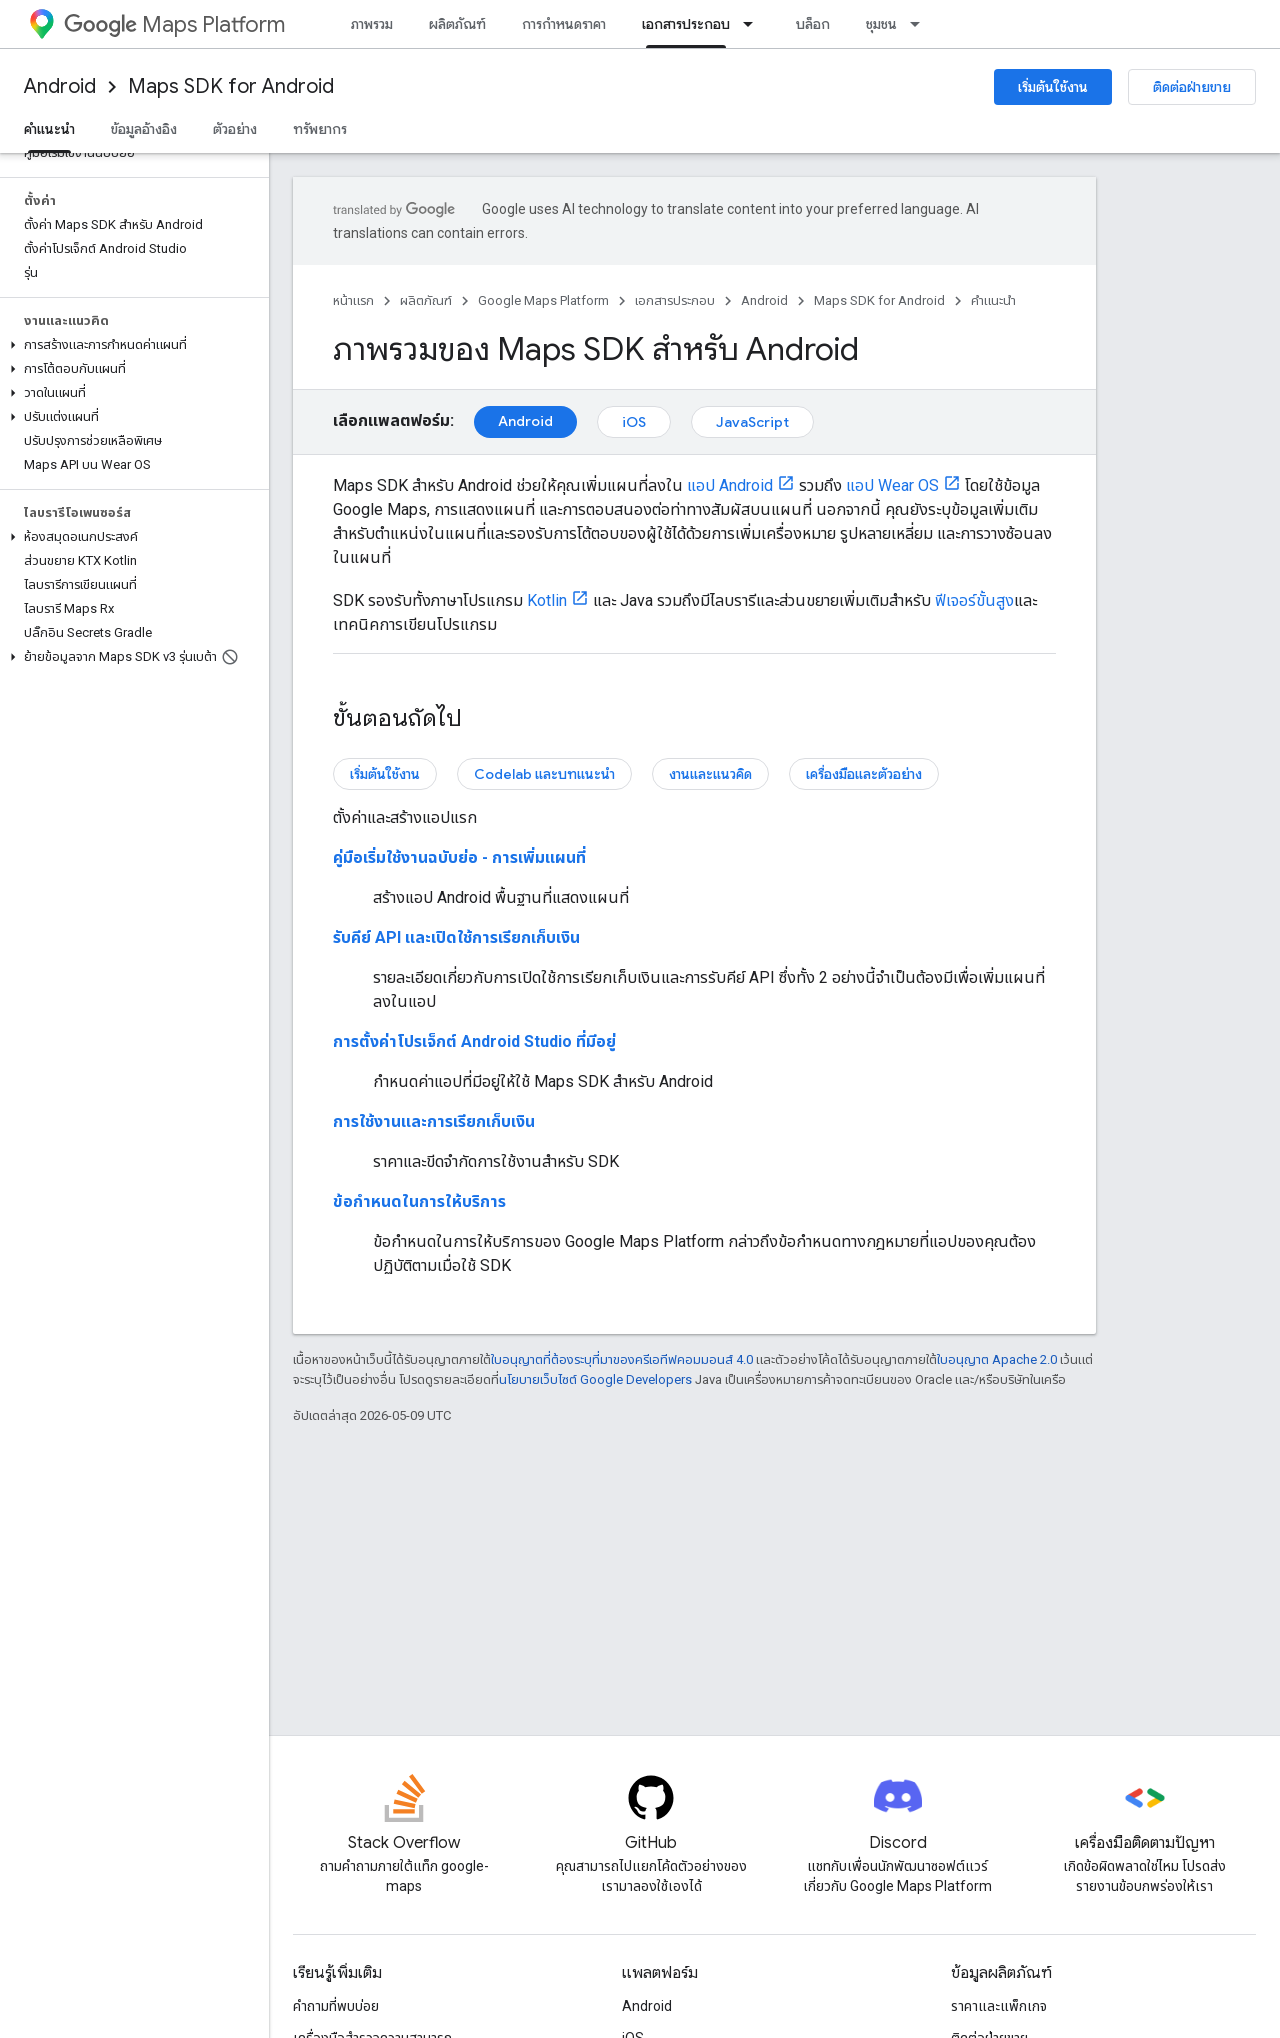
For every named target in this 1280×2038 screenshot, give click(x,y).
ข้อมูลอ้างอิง (144, 129)
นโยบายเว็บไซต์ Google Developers (595, 1379)
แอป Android (730, 485)
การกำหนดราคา (564, 24)
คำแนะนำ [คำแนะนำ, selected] (49, 129)
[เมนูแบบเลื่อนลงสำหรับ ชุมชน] (921, 24)
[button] (130, 345)
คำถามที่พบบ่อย (336, 2006)
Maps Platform (174, 24)
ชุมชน (881, 24)
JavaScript (752, 422)
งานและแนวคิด (710, 774)
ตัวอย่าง (235, 129)
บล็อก (813, 24)
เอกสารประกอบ (675, 300)
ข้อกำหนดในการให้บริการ (419, 1201)
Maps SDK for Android (231, 86)
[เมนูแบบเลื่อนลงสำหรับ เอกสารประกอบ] (754, 24)
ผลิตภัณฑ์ (457, 24)
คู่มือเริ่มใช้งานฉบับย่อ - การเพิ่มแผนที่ (459, 857)
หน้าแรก (353, 300)
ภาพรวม (372, 24)
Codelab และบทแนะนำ (544, 774)
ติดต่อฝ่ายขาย (1192, 87)
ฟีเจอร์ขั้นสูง (974, 600)
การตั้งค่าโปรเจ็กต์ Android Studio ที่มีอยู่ (474, 1041)
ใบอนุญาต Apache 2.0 (997, 1359)
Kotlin (547, 600)
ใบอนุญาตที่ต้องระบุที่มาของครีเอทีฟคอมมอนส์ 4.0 (622, 1359)
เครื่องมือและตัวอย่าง (864, 774)
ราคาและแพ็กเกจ (999, 2006)
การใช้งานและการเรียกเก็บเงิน (434, 1121)
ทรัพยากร (320, 129)
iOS (634, 422)
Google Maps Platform (543, 300)
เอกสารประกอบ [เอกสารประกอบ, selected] (686, 24)
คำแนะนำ (993, 300)
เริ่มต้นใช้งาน (1053, 87)
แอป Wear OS (892, 485)
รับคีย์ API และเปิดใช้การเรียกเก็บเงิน (456, 937)
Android (60, 86)
